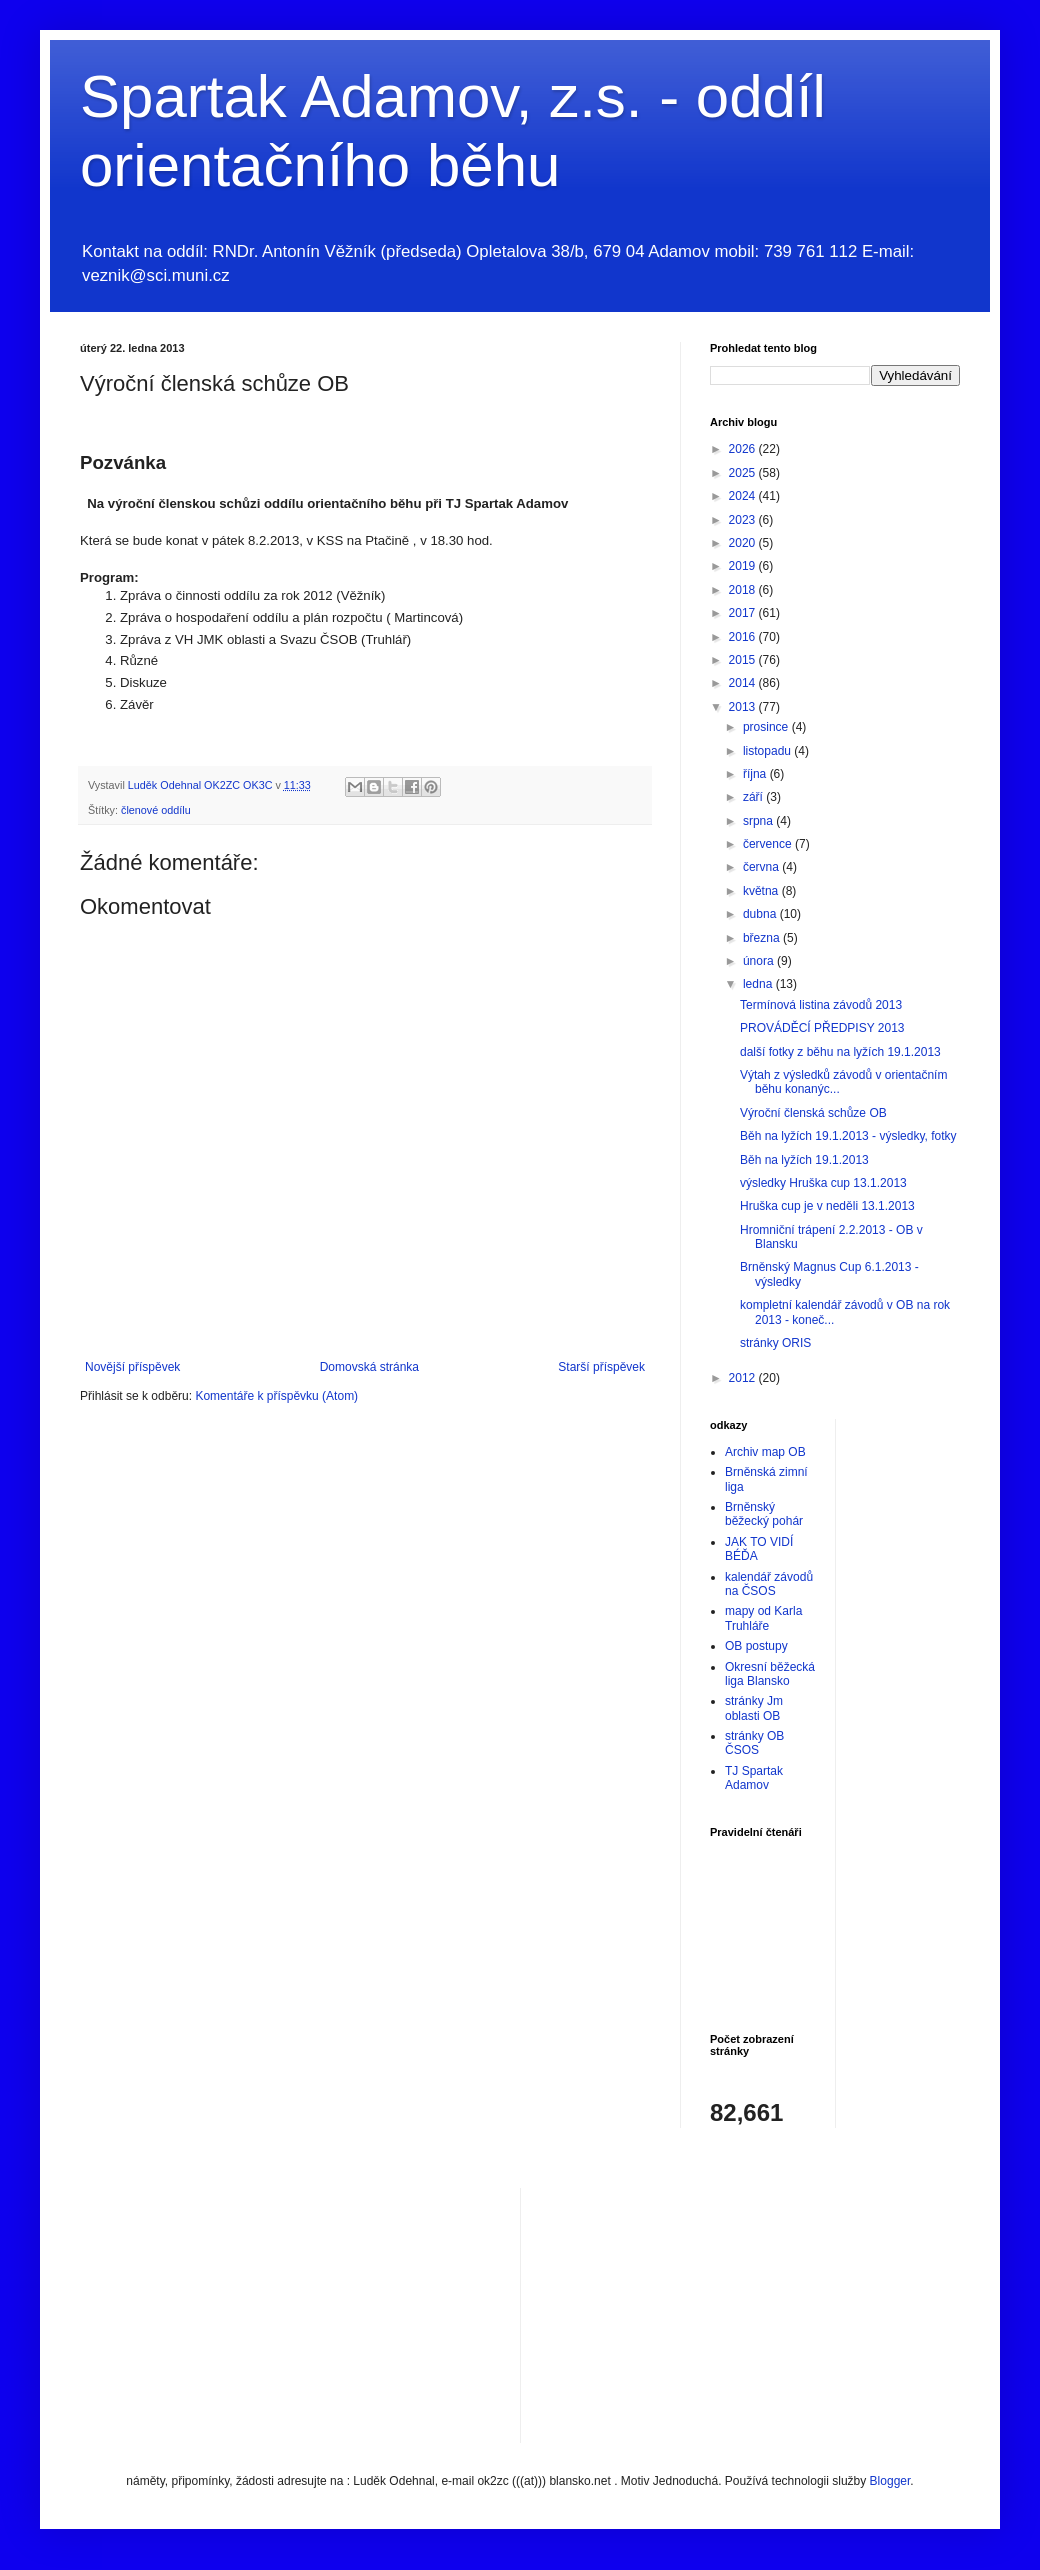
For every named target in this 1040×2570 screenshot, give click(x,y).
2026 (744, 449)
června (762, 867)
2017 (744, 613)
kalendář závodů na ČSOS (769, 1584)
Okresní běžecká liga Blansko (770, 1674)
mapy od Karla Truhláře (763, 1618)
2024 (744, 496)
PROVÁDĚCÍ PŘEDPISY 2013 (822, 1028)
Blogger (890, 2481)
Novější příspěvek (132, 1367)
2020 (744, 543)
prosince (767, 727)
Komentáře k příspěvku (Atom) (276, 1396)
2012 (744, 1378)
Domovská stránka (369, 1367)
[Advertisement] (686, 2313)
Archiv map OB (765, 1452)
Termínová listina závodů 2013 (821, 1005)
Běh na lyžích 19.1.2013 (804, 1160)
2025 (744, 473)
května (762, 891)
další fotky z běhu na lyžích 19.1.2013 (840, 1052)
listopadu (768, 751)
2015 (744, 660)
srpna (759, 821)
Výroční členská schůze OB (813, 1113)
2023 (744, 520)
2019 (744, 566)
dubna (761, 914)
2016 (744, 637)
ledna (759, 984)
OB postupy (756, 1646)
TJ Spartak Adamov (754, 1778)
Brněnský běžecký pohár (764, 1514)
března (763, 938)
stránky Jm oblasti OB (754, 1708)
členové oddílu (156, 810)
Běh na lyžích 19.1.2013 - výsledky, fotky (848, 1136)
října (756, 774)
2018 (744, 590)
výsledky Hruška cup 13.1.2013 (823, 1183)
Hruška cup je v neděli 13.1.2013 (827, 1206)
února (760, 961)
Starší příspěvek (601, 1367)
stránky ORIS (775, 1343)
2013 (744, 707)
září (754, 797)
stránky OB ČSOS (754, 1743)
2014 (744, 683)
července (769, 844)
